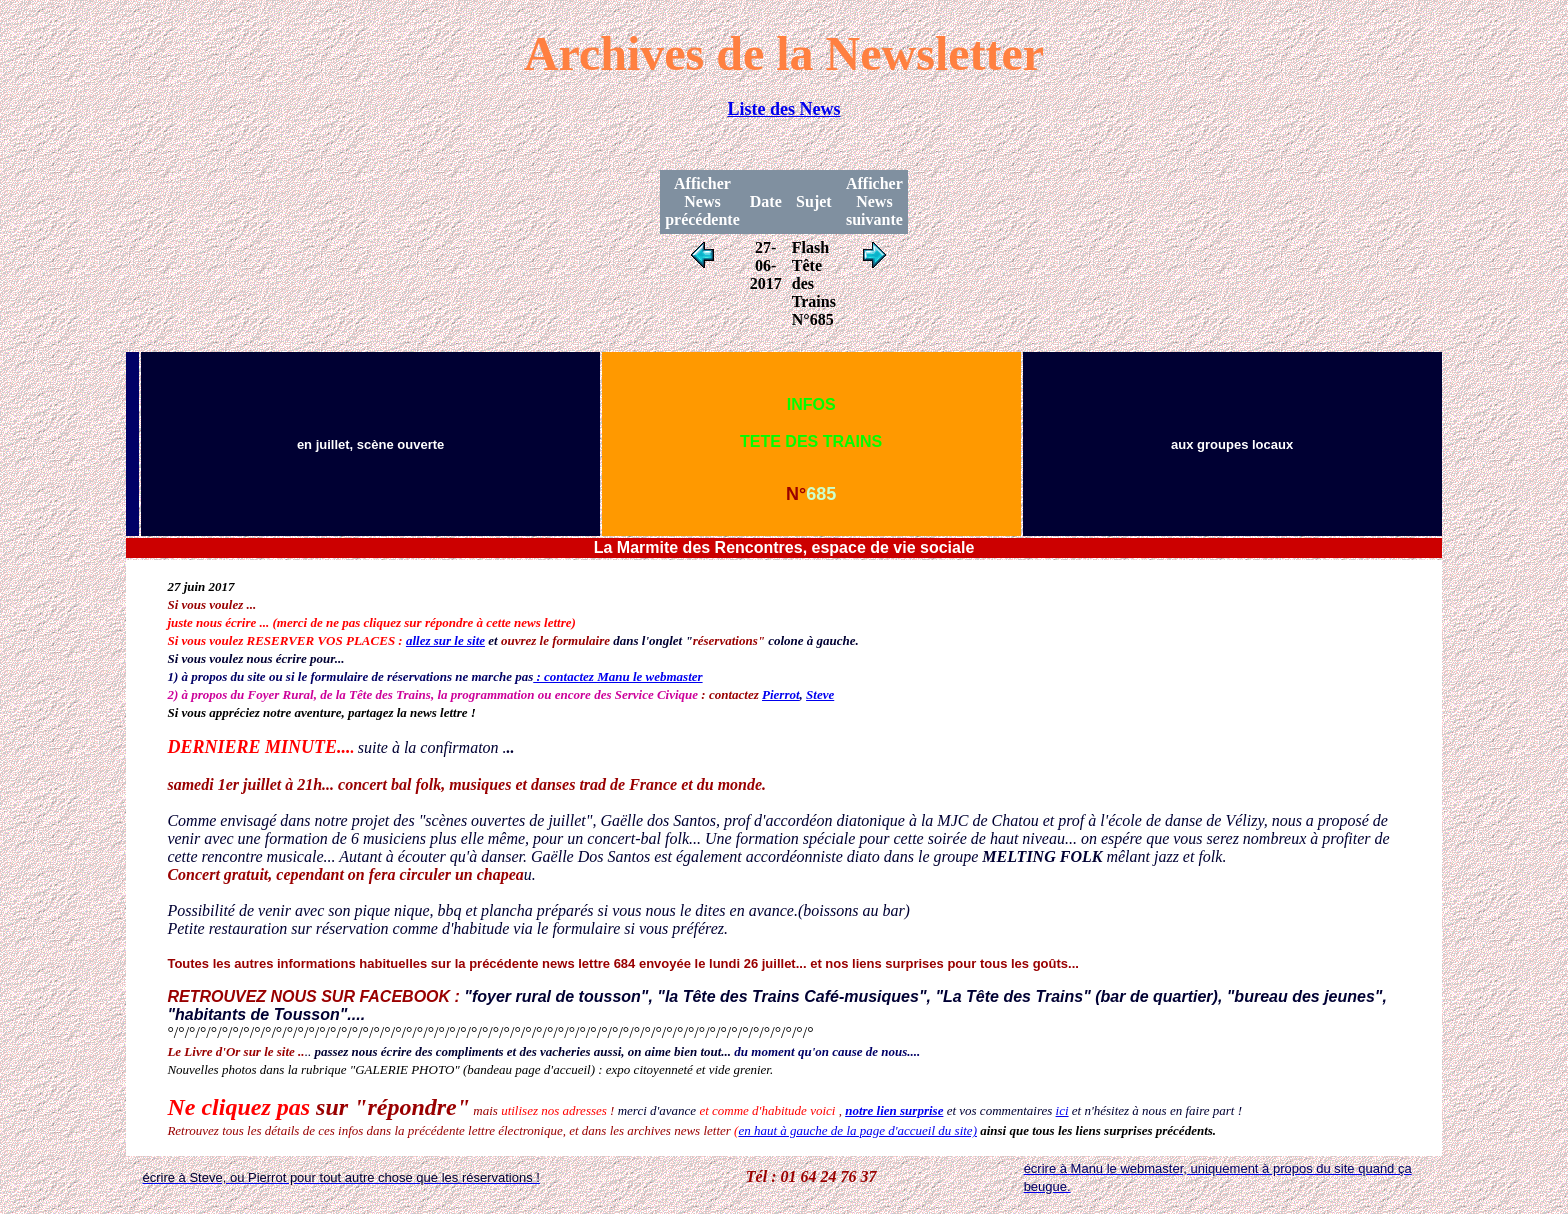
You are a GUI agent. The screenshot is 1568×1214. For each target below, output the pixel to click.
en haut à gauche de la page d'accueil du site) (857, 1130)
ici (1062, 1110)
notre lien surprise (894, 1110)
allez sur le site (445, 640)
